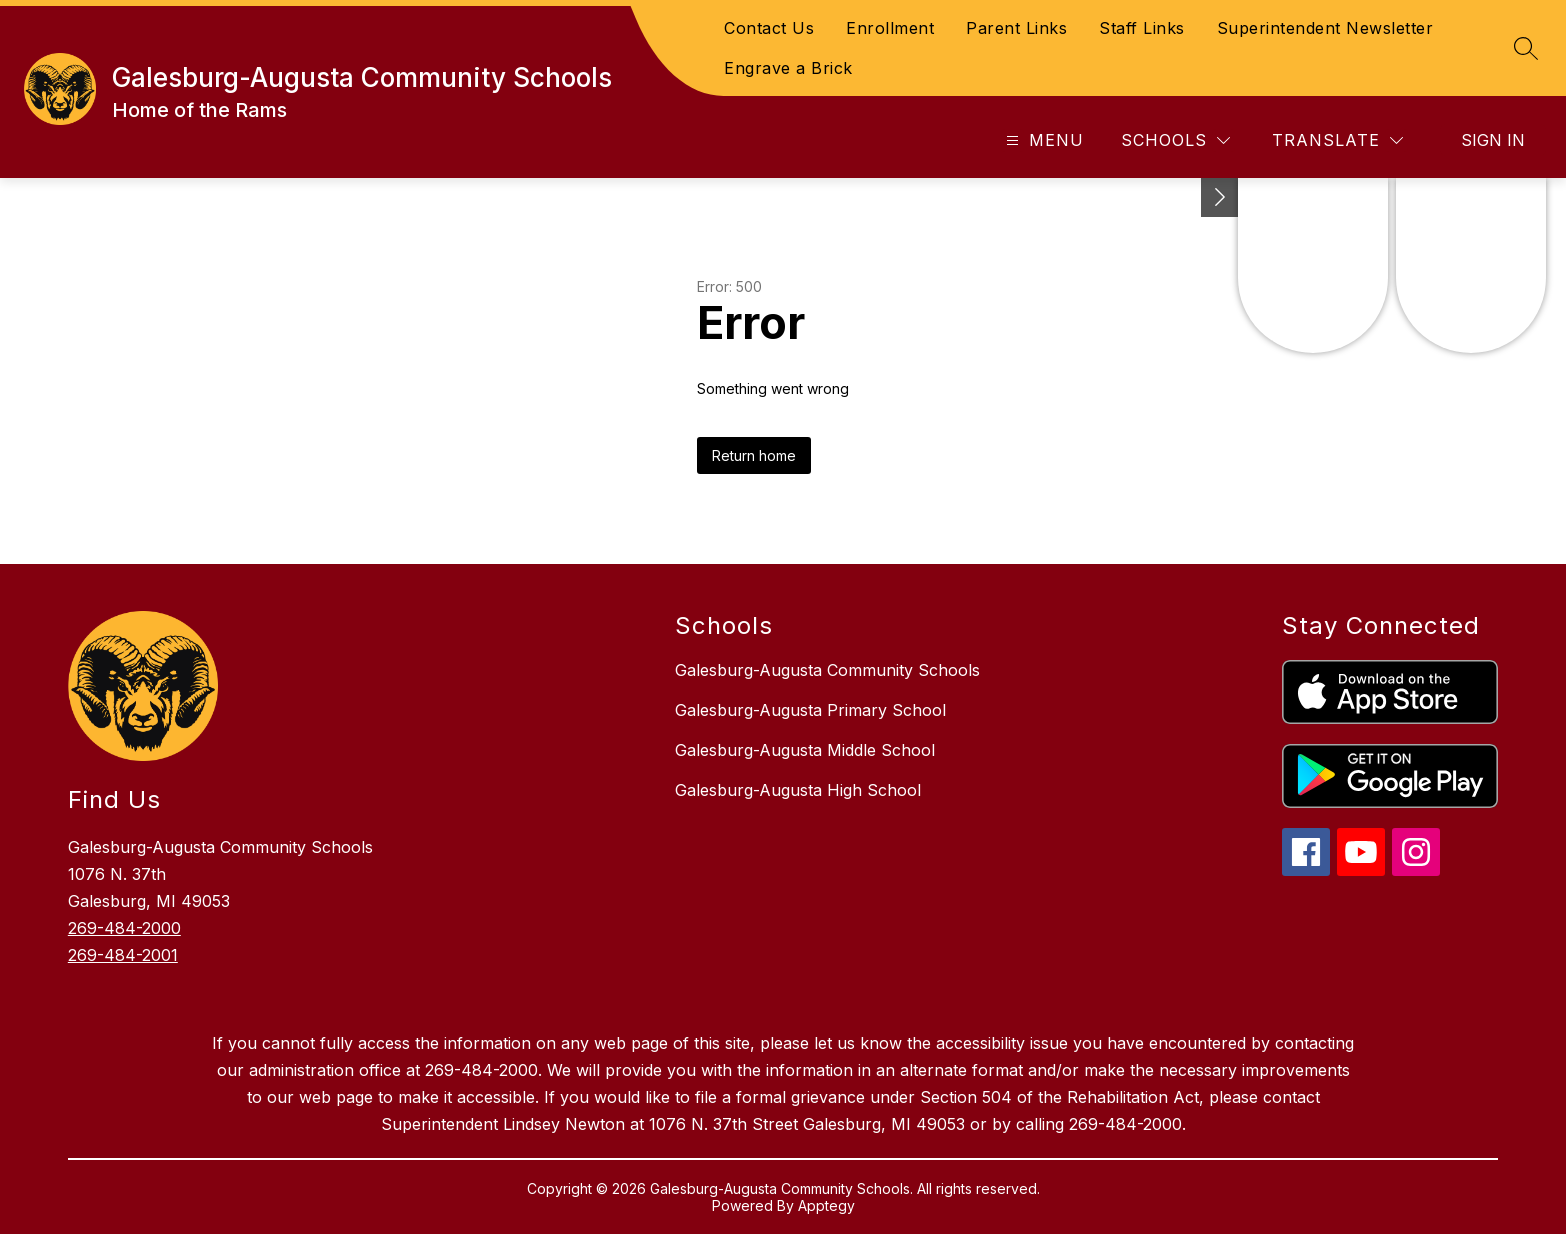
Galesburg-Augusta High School (798, 790)
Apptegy (826, 1205)
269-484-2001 (123, 955)
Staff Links (1142, 28)
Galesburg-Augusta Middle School (805, 750)
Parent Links (1016, 28)
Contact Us (769, 28)
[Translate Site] (1337, 140)
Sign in (1493, 140)
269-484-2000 (124, 928)
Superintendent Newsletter (1325, 28)
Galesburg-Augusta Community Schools (827, 670)
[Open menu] (1042, 140)
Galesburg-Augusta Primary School (810, 710)
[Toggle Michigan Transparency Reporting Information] (1220, 197)
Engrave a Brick (788, 68)
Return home (754, 455)
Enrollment (890, 28)
